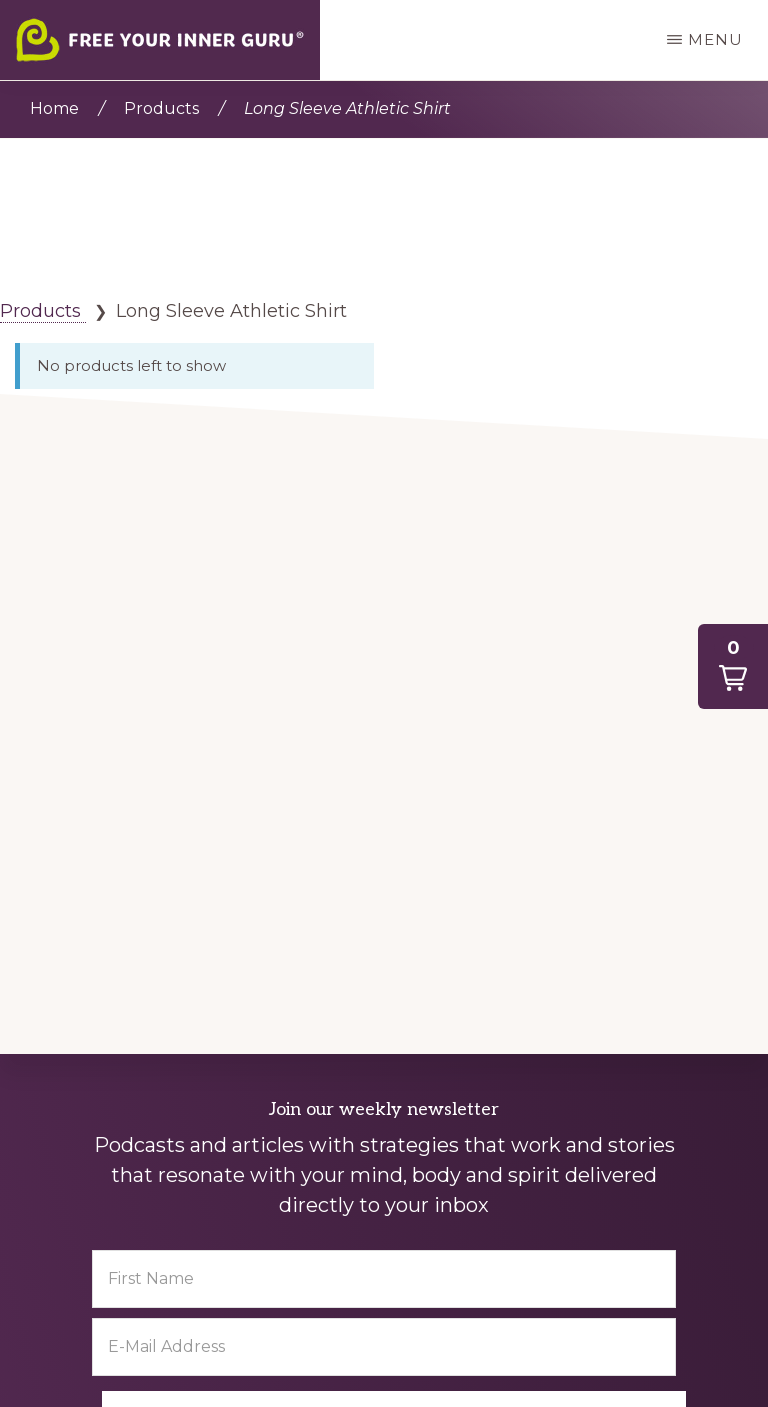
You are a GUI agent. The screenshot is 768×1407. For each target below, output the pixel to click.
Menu (715, 39)
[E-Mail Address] (384, 1347)
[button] (733, 666)
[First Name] (384, 1279)
